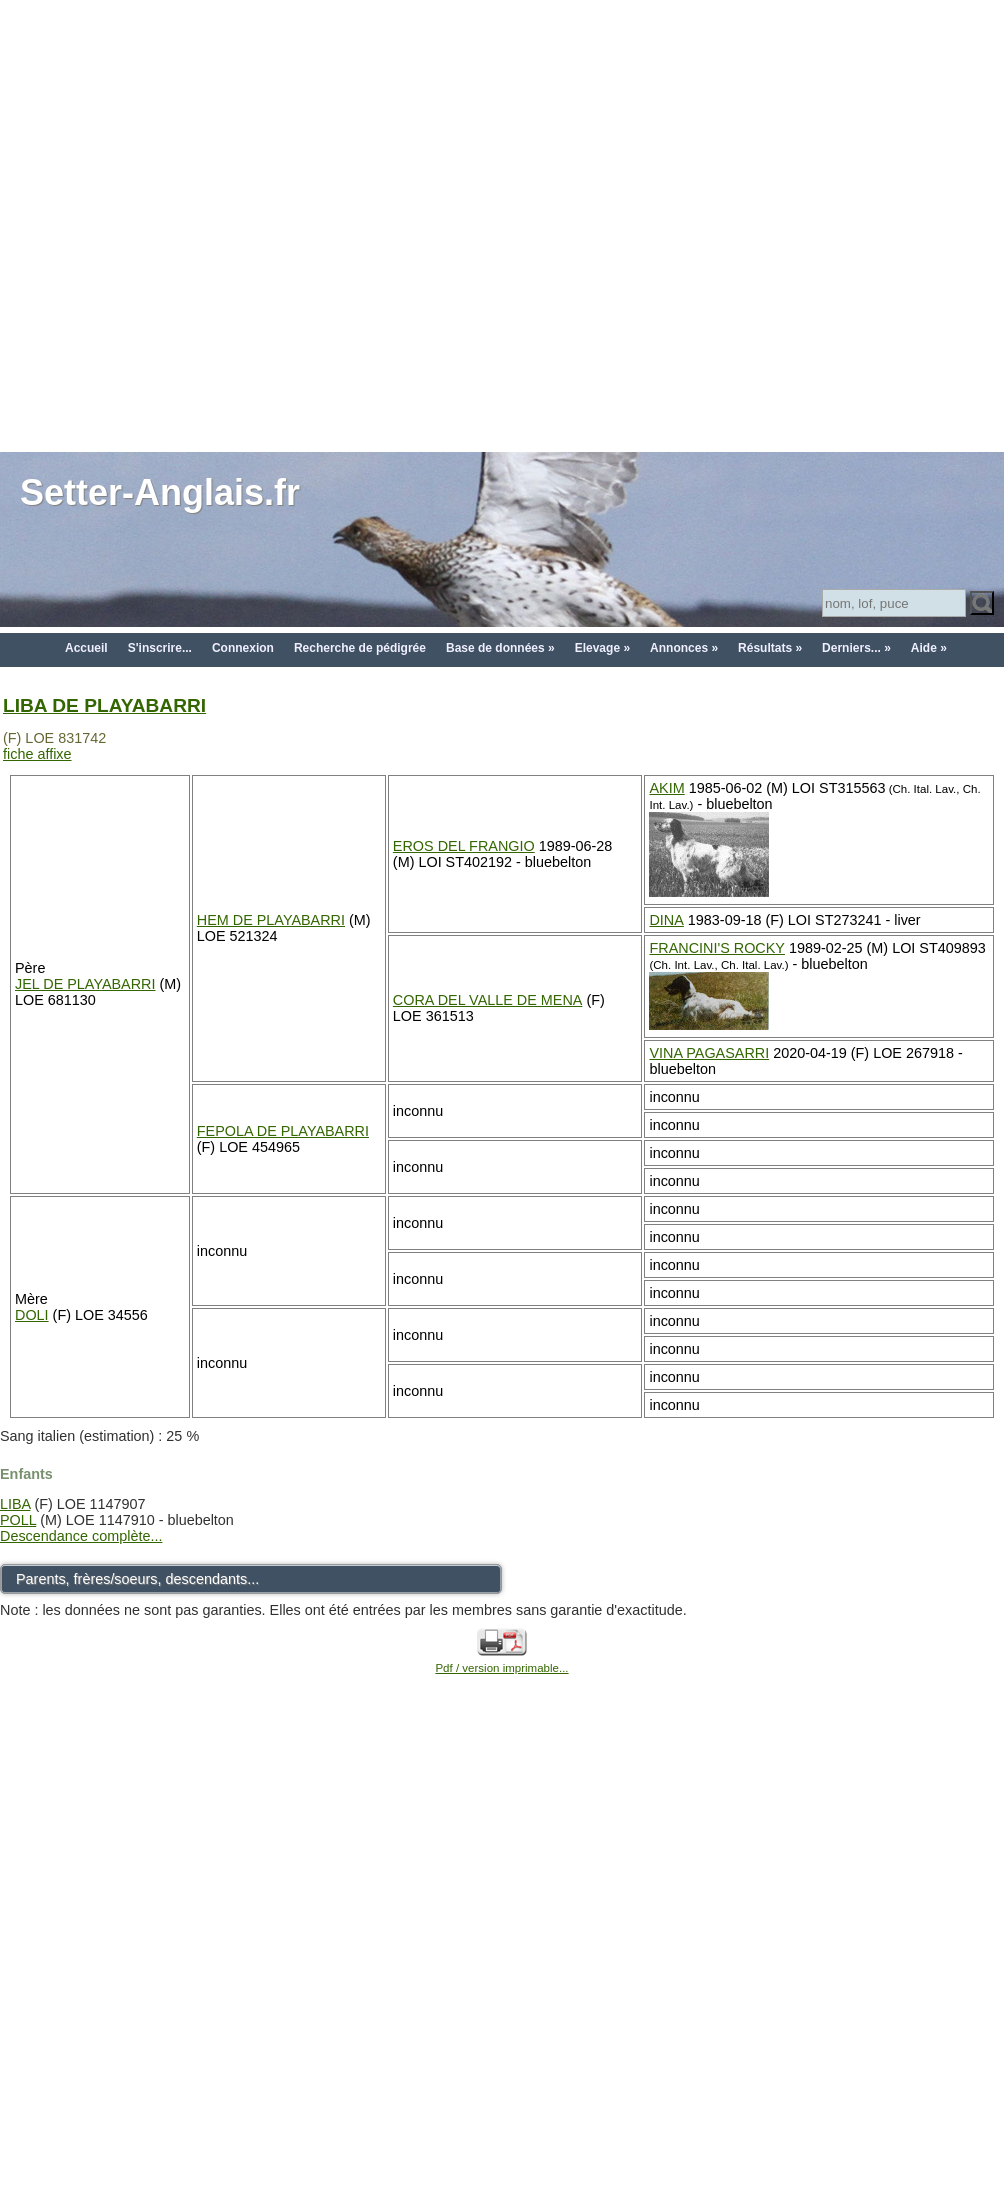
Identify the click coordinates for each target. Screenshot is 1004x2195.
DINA (666, 920)
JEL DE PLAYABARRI (85, 984)
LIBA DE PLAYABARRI (104, 705)
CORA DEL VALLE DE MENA (488, 1000)
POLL (18, 1520)
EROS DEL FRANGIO (464, 846)
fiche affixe (37, 754)
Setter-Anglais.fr (160, 492)
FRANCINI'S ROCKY (716, 948)
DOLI (32, 1315)
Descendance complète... (81, 1536)
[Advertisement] (224, 224)
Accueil (86, 648)
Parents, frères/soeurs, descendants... (137, 1579)
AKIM (666, 788)
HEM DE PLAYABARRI (271, 920)
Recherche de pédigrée (360, 648)
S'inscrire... (160, 648)
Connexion (243, 648)
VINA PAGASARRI (709, 1053)
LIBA (15, 1504)
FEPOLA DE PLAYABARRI (283, 1131)
